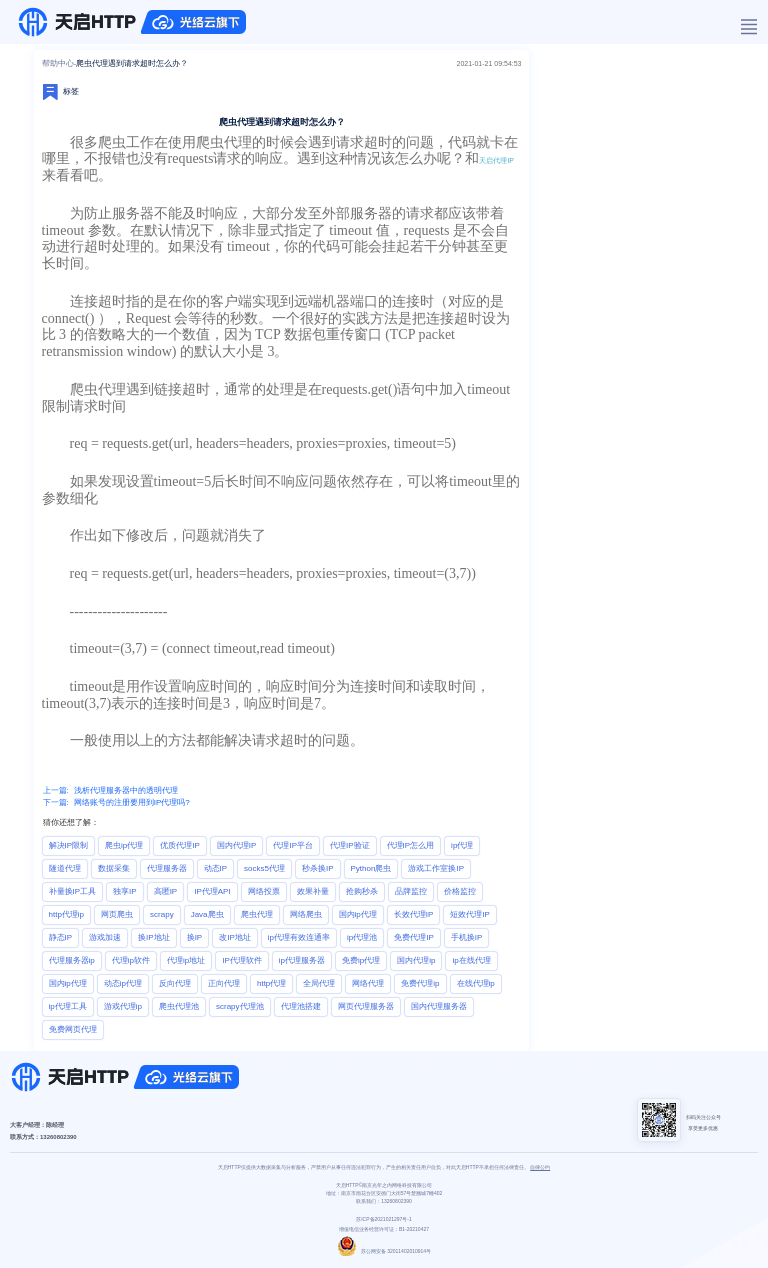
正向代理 (224, 983)
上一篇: (56, 790)
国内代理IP (237, 845)
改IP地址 (235, 937)
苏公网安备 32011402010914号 (384, 1251)
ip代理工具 (68, 1006)
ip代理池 (362, 937)
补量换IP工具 (73, 891)
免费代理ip (420, 983)
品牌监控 (411, 891)
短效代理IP (470, 914)
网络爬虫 (306, 914)
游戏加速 (105, 937)
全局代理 (319, 983)
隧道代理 (65, 868)
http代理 (271, 983)
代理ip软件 (131, 960)
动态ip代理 (123, 983)
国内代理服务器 (439, 1006)
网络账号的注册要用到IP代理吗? (132, 802)
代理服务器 (167, 868)
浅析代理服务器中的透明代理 (126, 790)
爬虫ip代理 (124, 845)
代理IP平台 (293, 845)
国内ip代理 (358, 914)
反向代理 (175, 983)
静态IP (61, 937)
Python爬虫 (371, 868)
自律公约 (540, 1167)
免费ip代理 (361, 960)
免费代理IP (414, 937)
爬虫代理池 (179, 1006)
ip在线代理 (471, 960)
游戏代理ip (123, 1006)
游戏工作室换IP (436, 868)
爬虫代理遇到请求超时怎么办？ (132, 63)
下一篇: (56, 802)
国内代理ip (416, 960)
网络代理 (368, 983)
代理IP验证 (350, 845)
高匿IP (166, 891)
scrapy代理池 (240, 1006)
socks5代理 (264, 868)
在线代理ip (476, 983)
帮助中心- (59, 63)
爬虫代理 (257, 914)
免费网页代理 (73, 1029)
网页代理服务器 (366, 1006)
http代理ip (67, 914)
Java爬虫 (207, 914)
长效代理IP (414, 914)
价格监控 (460, 891)
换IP (195, 937)
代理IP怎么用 (411, 845)
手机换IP (467, 937)
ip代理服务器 (302, 960)
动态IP (216, 868)
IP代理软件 (242, 960)
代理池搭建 (301, 1006)
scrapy (162, 914)
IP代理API (212, 891)
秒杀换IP (318, 868)
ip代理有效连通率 (299, 937)
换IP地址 (154, 937)
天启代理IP (496, 160)
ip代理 (462, 845)
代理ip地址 (186, 960)
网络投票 (264, 891)
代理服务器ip (72, 960)
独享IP (125, 891)
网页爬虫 (117, 914)
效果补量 (313, 891)
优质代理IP (180, 845)
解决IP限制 (69, 845)
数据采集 (114, 868)
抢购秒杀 (362, 891)
